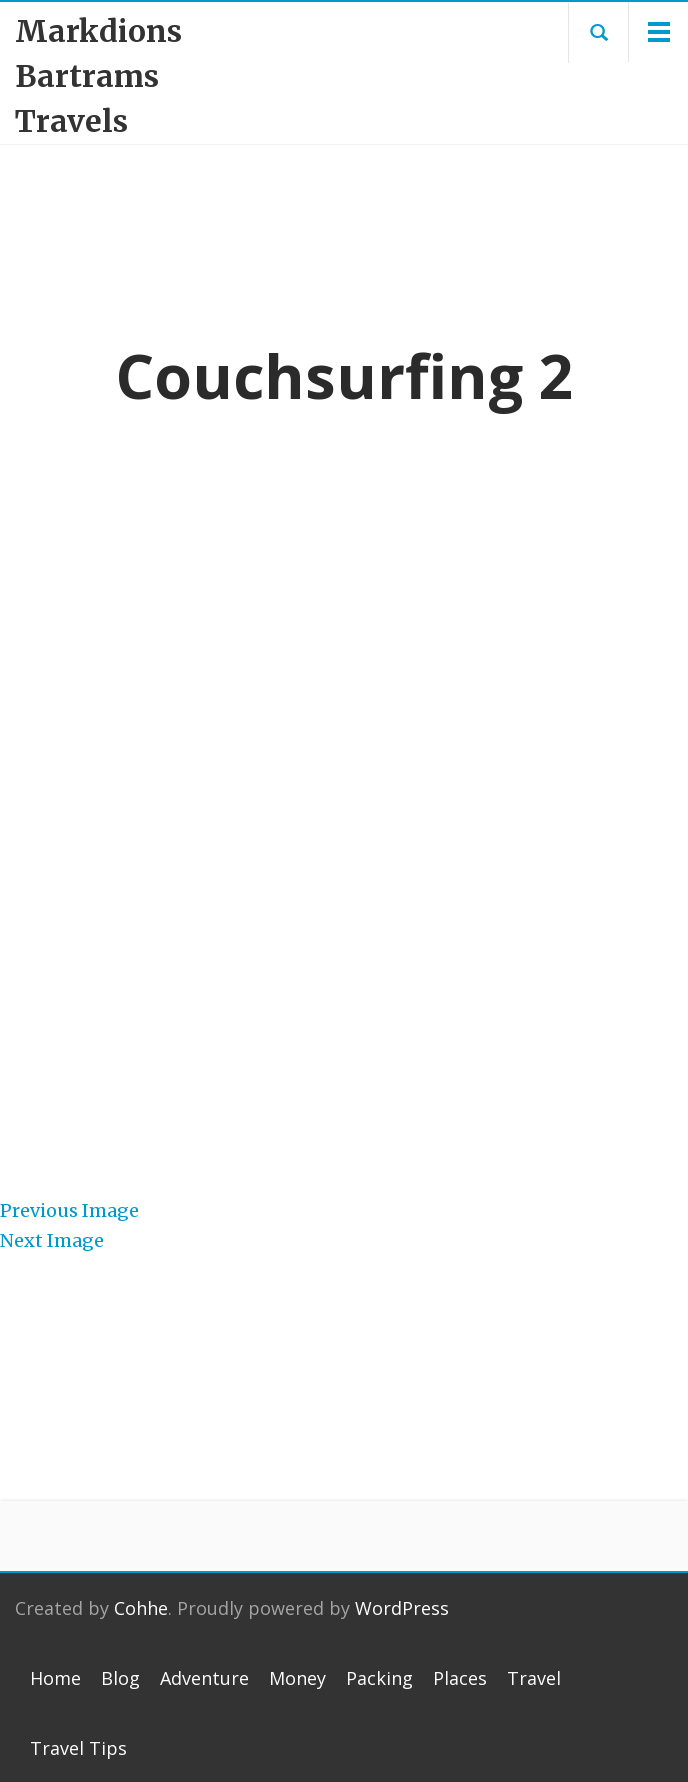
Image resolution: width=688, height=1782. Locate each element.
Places (460, 1678)
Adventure (204, 1678)
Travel (534, 1678)
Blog (120, 1678)
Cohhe (141, 1608)
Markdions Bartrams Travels (98, 76)
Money (297, 1678)
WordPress (402, 1608)
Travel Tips (78, 1748)
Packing (379, 1678)
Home (55, 1678)
